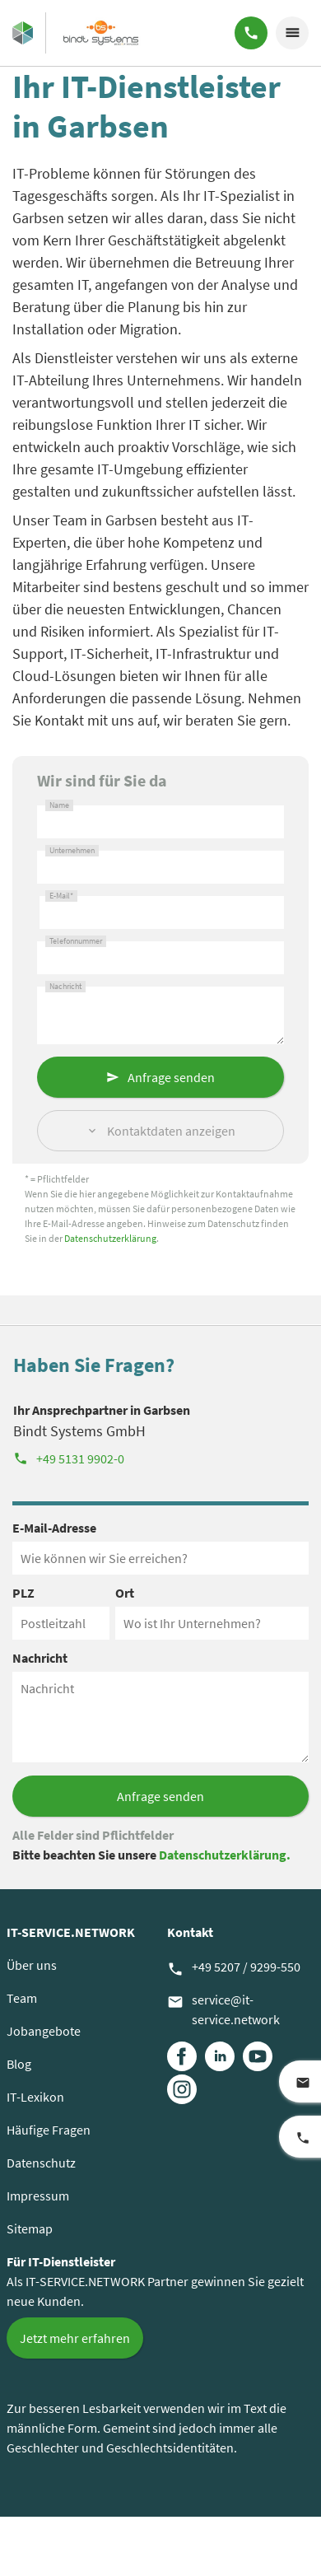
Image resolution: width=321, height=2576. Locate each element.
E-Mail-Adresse (54, 1527)
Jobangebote (44, 2031)
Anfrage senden (171, 1077)
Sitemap (30, 2228)
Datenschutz (41, 2162)
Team (22, 1998)
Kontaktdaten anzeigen (171, 1130)
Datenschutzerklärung (110, 1238)
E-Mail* (61, 896)
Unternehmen (72, 851)
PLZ (23, 1592)
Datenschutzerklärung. (225, 1854)
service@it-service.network (223, 2009)
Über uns (32, 1965)
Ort (124, 1592)
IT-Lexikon (35, 2096)
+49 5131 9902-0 (68, 1458)
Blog (19, 2064)
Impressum (38, 2195)
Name (59, 805)
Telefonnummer (75, 941)
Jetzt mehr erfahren (75, 2338)
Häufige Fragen (49, 2129)
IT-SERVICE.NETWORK (71, 1932)
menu (292, 33)
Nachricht (65, 987)
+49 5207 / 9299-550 (233, 1967)
